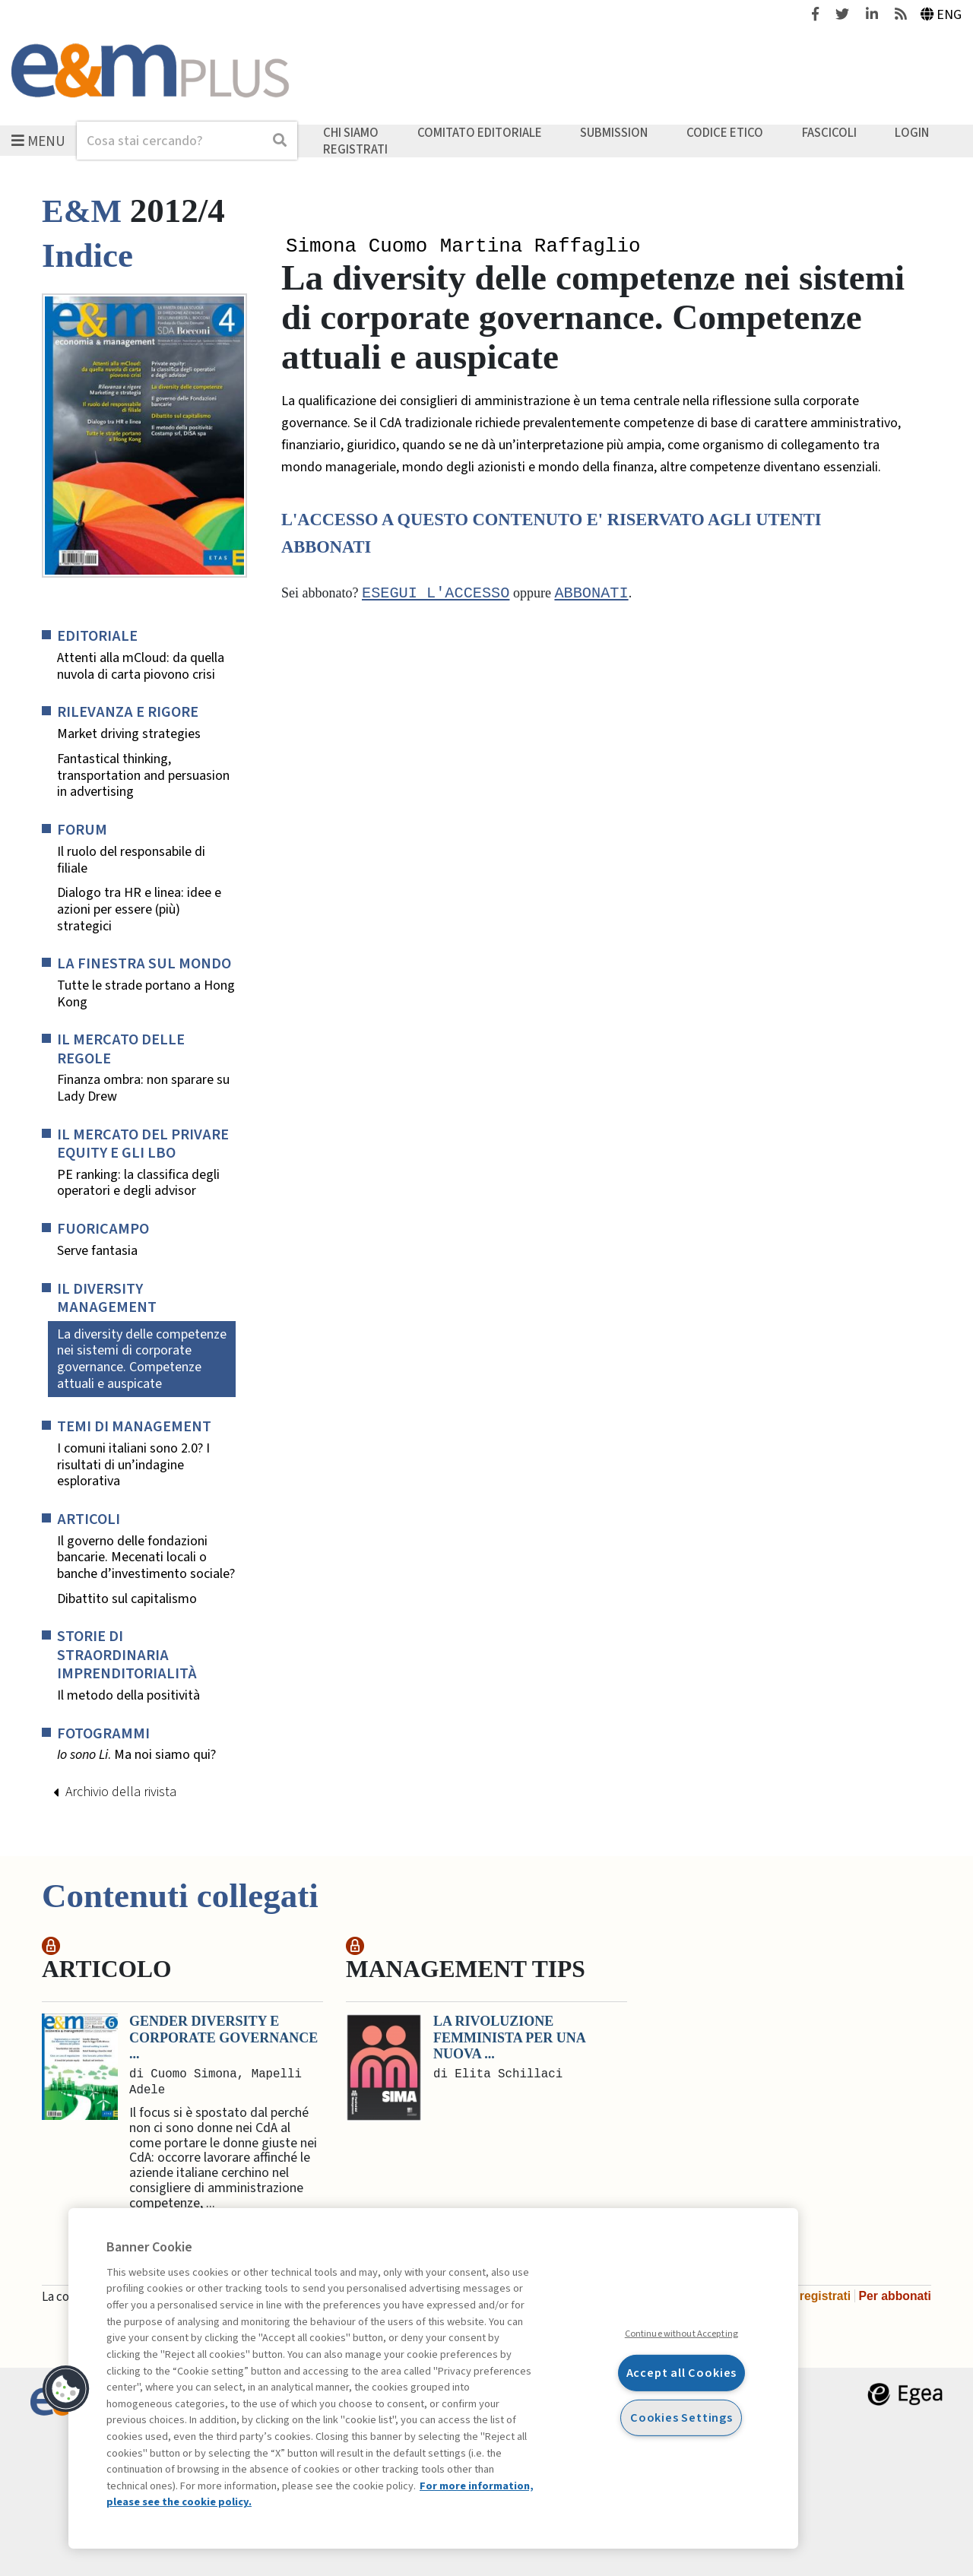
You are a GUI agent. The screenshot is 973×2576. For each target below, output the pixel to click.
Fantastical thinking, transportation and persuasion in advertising (143, 775)
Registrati (355, 149)
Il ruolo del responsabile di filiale (131, 860)
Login (912, 133)
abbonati (591, 595)
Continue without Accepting (681, 2333)
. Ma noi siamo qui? (136, 1755)
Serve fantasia (97, 1251)
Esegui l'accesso (435, 595)
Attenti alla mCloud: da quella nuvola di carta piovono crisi (140, 666)
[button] (66, 2389)
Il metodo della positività (128, 1695)
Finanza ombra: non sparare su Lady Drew (143, 1088)
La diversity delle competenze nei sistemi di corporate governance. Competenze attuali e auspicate (142, 1359)
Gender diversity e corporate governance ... (223, 2037)
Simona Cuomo (356, 247)
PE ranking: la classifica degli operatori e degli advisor (138, 1183)
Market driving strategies (129, 734)
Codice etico (724, 133)
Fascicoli (829, 133)
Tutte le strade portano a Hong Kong (146, 993)
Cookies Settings (681, 2416)
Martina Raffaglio (540, 247)
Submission (614, 133)
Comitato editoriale (479, 133)
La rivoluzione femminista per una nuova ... (509, 2037)
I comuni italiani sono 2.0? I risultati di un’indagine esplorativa (133, 1465)
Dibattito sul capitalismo (127, 1599)
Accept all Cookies (681, 2372)
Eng (941, 14)
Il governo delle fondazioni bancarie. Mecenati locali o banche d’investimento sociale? (146, 1558)
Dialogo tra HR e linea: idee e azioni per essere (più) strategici (139, 909)
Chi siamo (351, 133)
